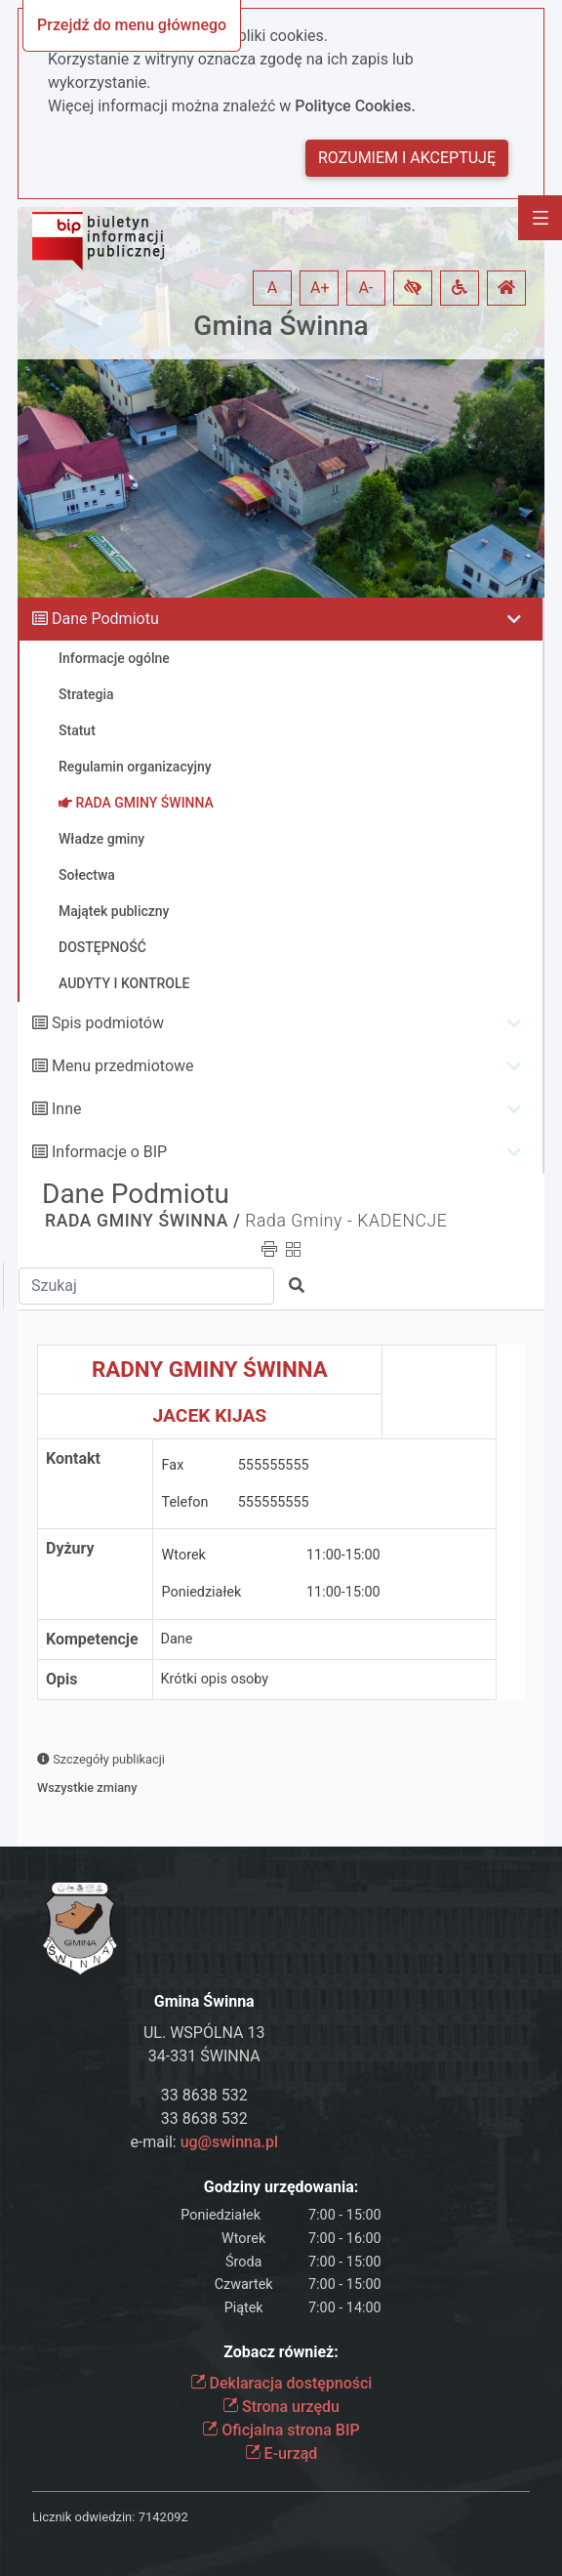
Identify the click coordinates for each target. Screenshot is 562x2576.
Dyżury (70, 1548)
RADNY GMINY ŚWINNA (210, 1369)
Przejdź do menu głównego (131, 25)
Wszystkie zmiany (87, 1787)
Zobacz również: (281, 2352)
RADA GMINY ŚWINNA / (142, 1220)
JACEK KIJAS (210, 1415)
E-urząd (281, 2453)
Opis (61, 1679)
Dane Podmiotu (105, 618)
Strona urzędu (281, 2406)
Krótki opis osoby (214, 1679)
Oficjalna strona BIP (280, 2430)
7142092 (163, 2517)
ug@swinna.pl (229, 2142)
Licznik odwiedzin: (83, 2517)
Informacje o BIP (109, 1152)
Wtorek (184, 1555)
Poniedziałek (202, 1592)
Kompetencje (92, 1639)
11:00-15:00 (343, 1555)
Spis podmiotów (108, 1023)
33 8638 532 (204, 2095)
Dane (177, 1639)
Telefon (185, 1502)
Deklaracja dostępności (281, 2383)
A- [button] (366, 287)
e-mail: (204, 2142)
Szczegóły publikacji (101, 1759)
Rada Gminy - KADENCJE (346, 1220)
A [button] (272, 287)
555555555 (273, 1465)
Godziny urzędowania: (281, 2187)
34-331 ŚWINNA (204, 2056)
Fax (173, 1465)
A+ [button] (320, 287)
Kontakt (73, 1458)
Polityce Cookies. (355, 106)
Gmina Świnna (280, 326)
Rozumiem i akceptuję (407, 157)
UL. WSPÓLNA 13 (204, 2032)
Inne (67, 1109)
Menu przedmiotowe (123, 1066)
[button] (412, 288)
